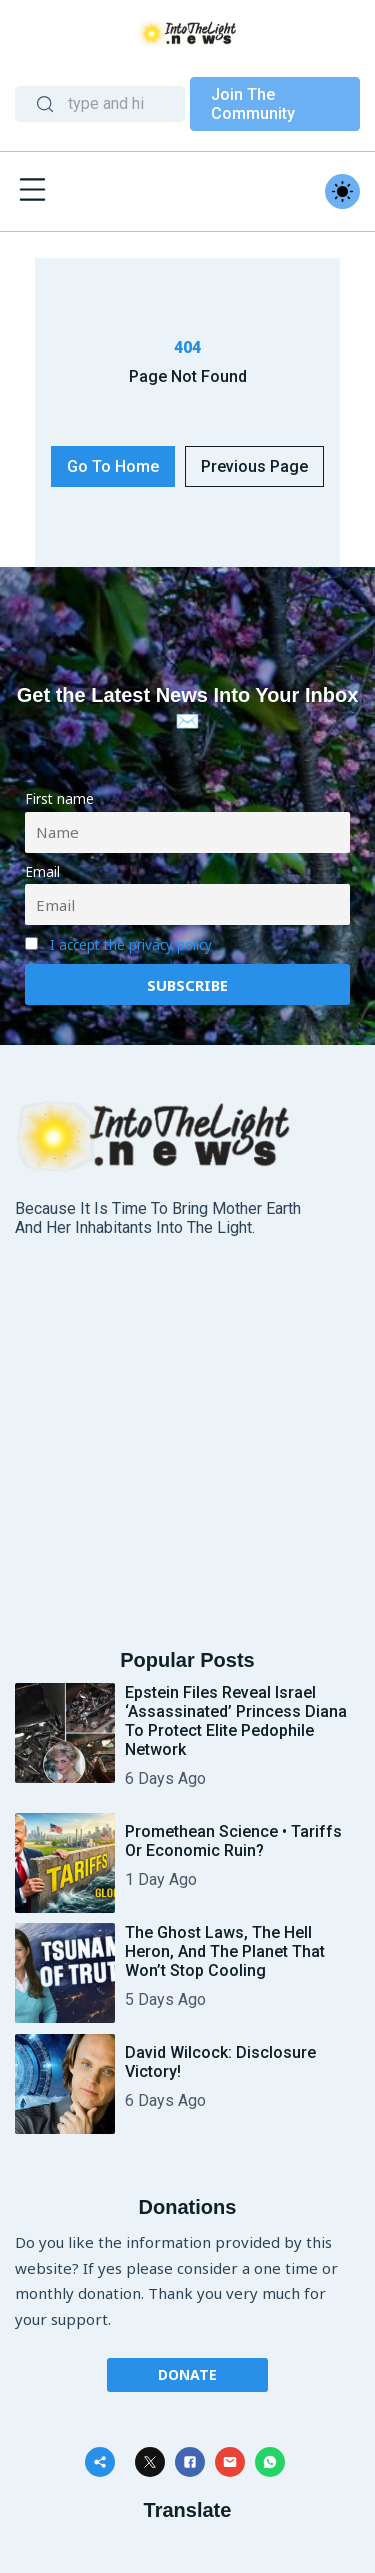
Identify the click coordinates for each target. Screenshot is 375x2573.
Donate (187, 2374)
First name (59, 799)
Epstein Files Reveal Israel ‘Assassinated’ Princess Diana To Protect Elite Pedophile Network (236, 1721)
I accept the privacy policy (131, 945)
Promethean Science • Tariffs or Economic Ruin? (233, 1841)
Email (42, 872)
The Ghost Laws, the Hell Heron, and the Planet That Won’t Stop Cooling (225, 1951)
